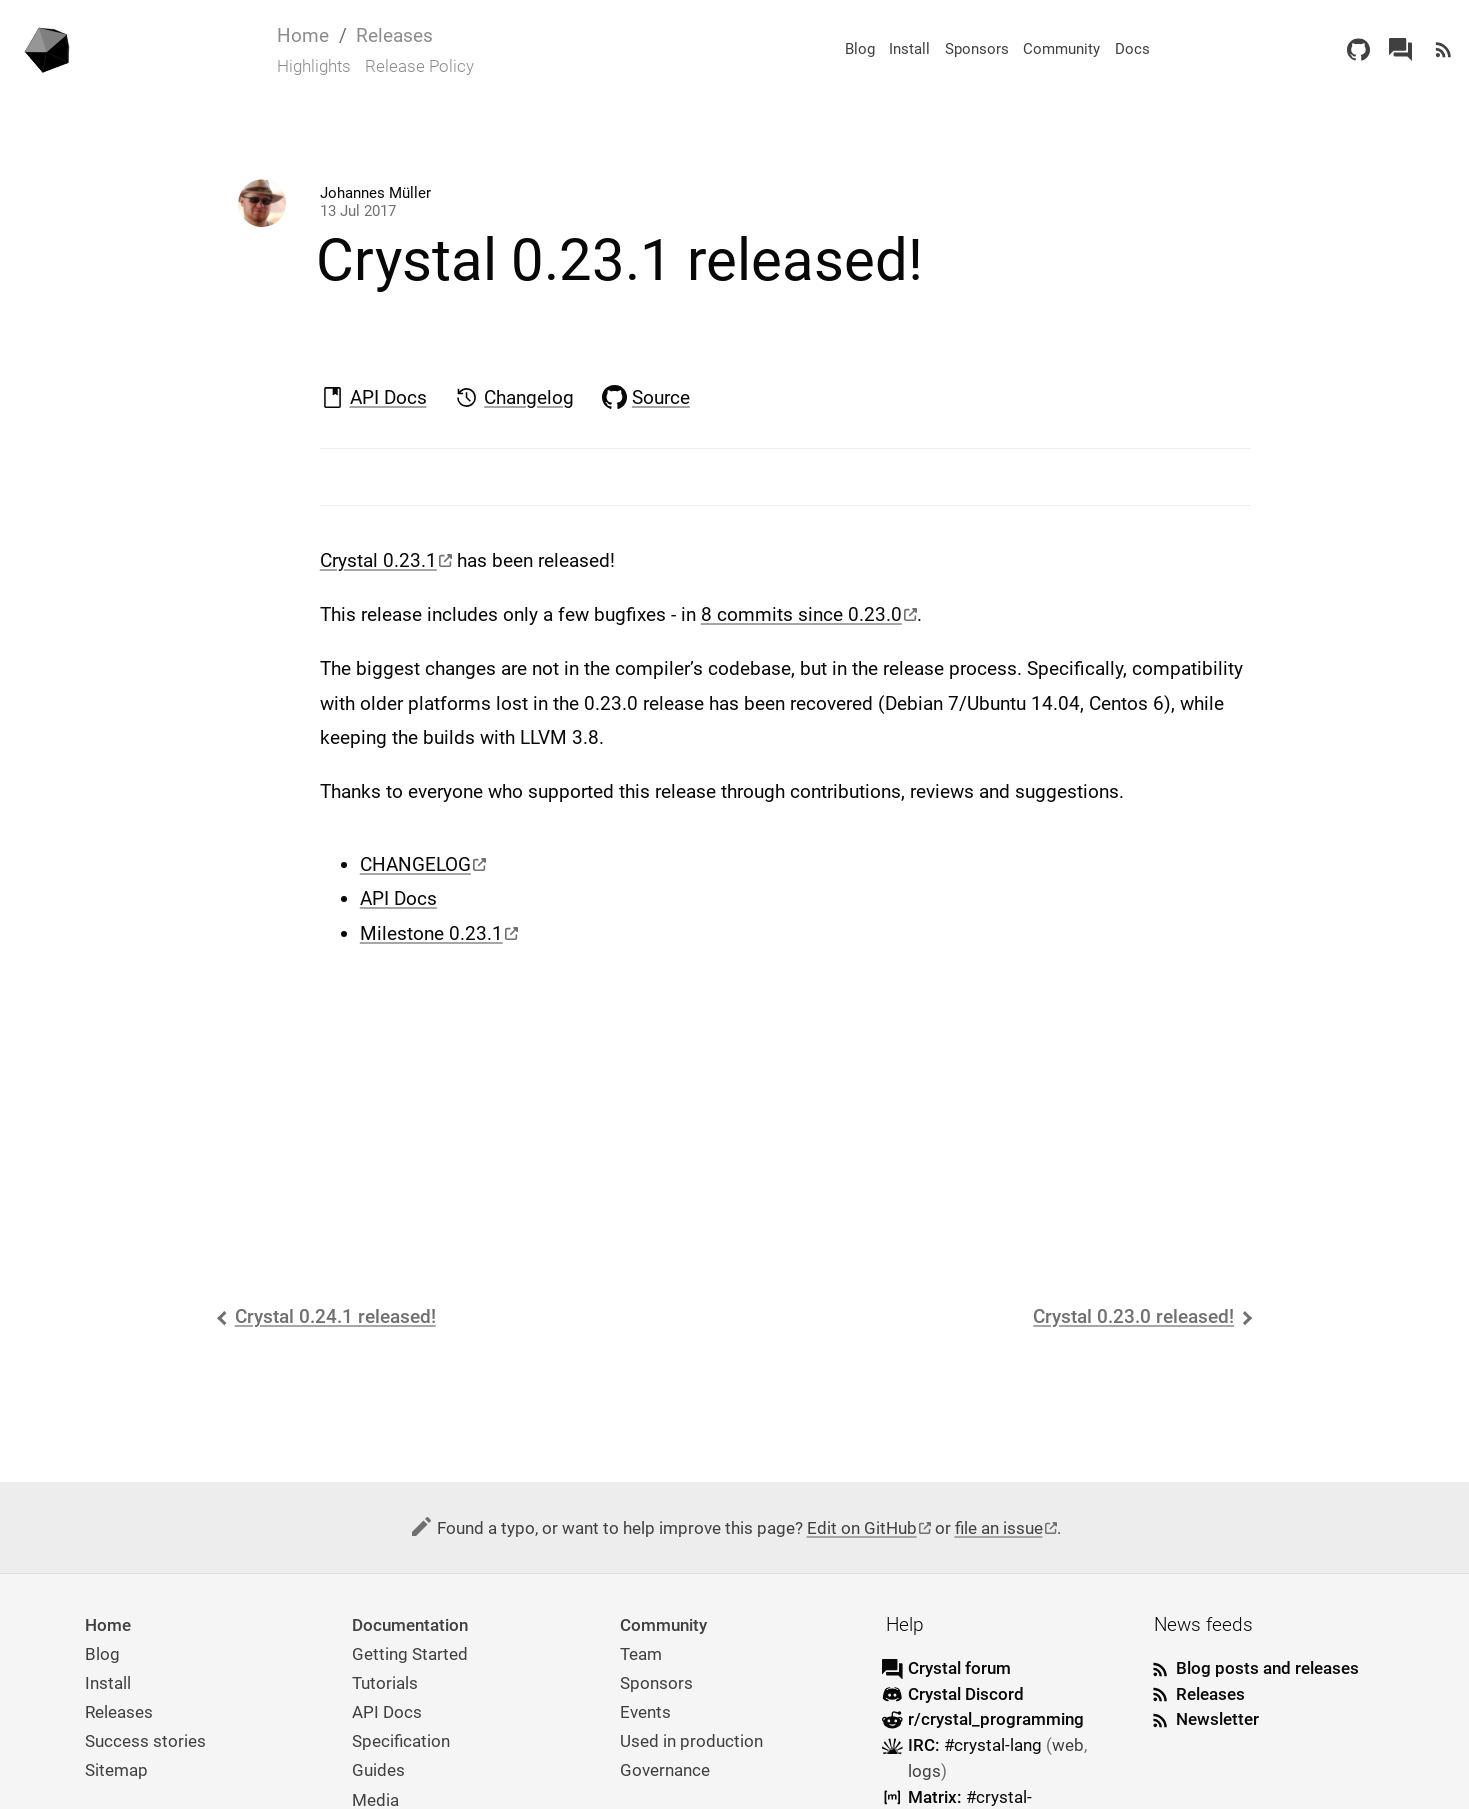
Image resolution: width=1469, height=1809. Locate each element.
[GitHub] (1358, 49)
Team (641, 1654)
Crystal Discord (966, 1694)
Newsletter (1217, 1719)
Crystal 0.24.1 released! (335, 1316)
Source (661, 397)
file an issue (999, 1528)
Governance (665, 1770)
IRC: (977, 1745)
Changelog (529, 397)
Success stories (145, 1741)
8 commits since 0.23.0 (801, 614)
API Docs (388, 397)
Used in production (691, 1741)
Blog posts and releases (1267, 1668)
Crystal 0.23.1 (378, 560)
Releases (394, 35)
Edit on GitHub (862, 1528)
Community (1061, 49)
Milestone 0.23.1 (431, 933)
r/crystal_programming (996, 1719)
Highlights (314, 66)
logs (924, 1771)
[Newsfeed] (1443, 49)
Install (909, 49)
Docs (1132, 49)
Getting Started (410, 1654)
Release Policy (419, 66)
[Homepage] (49, 49)
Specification (401, 1741)
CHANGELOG (415, 864)
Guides (378, 1770)
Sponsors (977, 49)
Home (303, 35)
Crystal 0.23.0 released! (1133, 1316)
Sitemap (116, 1770)
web (1068, 1745)
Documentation (410, 1625)
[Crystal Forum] (1400, 49)
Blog (860, 49)
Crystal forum (959, 1668)
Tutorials (385, 1683)
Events (645, 1712)
